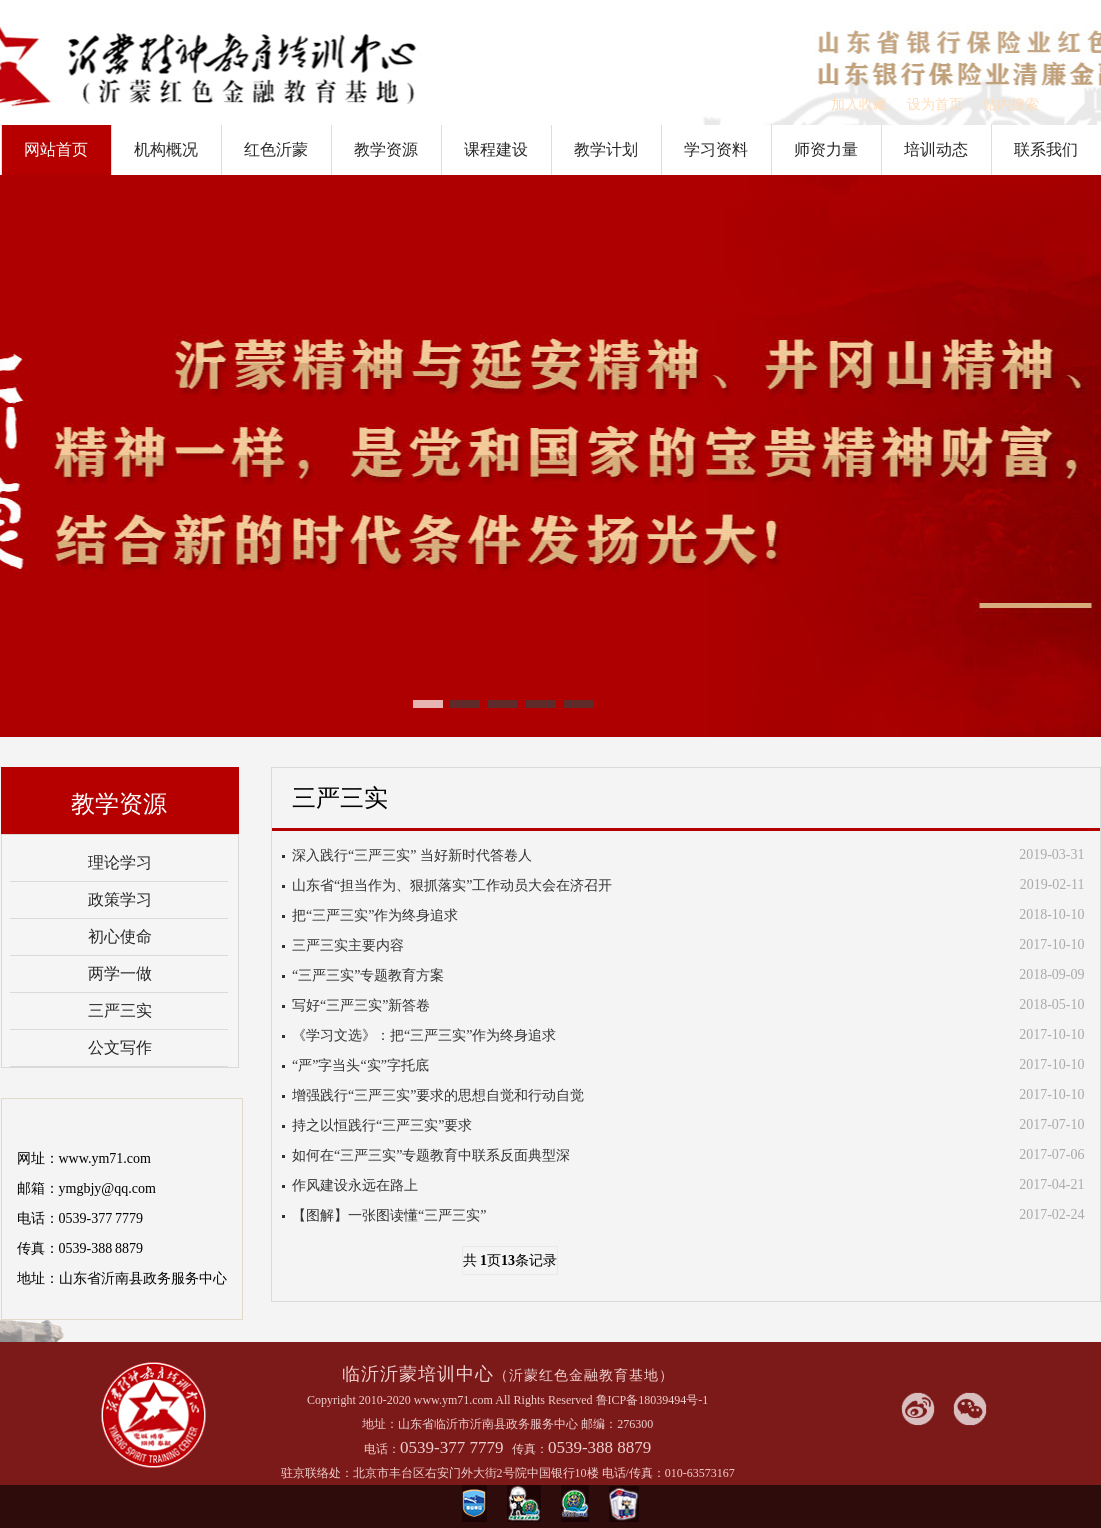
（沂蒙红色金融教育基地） (584, 1375)
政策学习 (120, 899)
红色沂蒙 (276, 149)
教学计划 (606, 149)
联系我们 (1046, 149)
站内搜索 (1011, 104)
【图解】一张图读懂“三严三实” (389, 1215)
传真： (530, 1449)
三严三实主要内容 (348, 945)
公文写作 (120, 1047)
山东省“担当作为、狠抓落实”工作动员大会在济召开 (452, 885)
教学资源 (386, 149)
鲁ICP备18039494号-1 (652, 1400)
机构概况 (166, 149)
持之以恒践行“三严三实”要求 (382, 1125)
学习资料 (716, 149)
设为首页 (935, 104)
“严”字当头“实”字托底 (360, 1065)
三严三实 (120, 1010)
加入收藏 (859, 104)
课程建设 (496, 149)
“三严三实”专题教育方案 (368, 975)
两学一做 (120, 973)
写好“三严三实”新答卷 (361, 1005)
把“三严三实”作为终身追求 (375, 915)
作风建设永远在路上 (355, 1185)
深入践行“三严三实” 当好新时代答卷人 (412, 855)
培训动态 (936, 149)
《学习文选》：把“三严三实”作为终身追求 (424, 1035)
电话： (382, 1449)
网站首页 (56, 149)
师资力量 (826, 149)
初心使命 (120, 936)
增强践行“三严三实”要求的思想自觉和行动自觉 (438, 1095)
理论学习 (120, 862)
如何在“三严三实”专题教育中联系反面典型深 (431, 1155)
